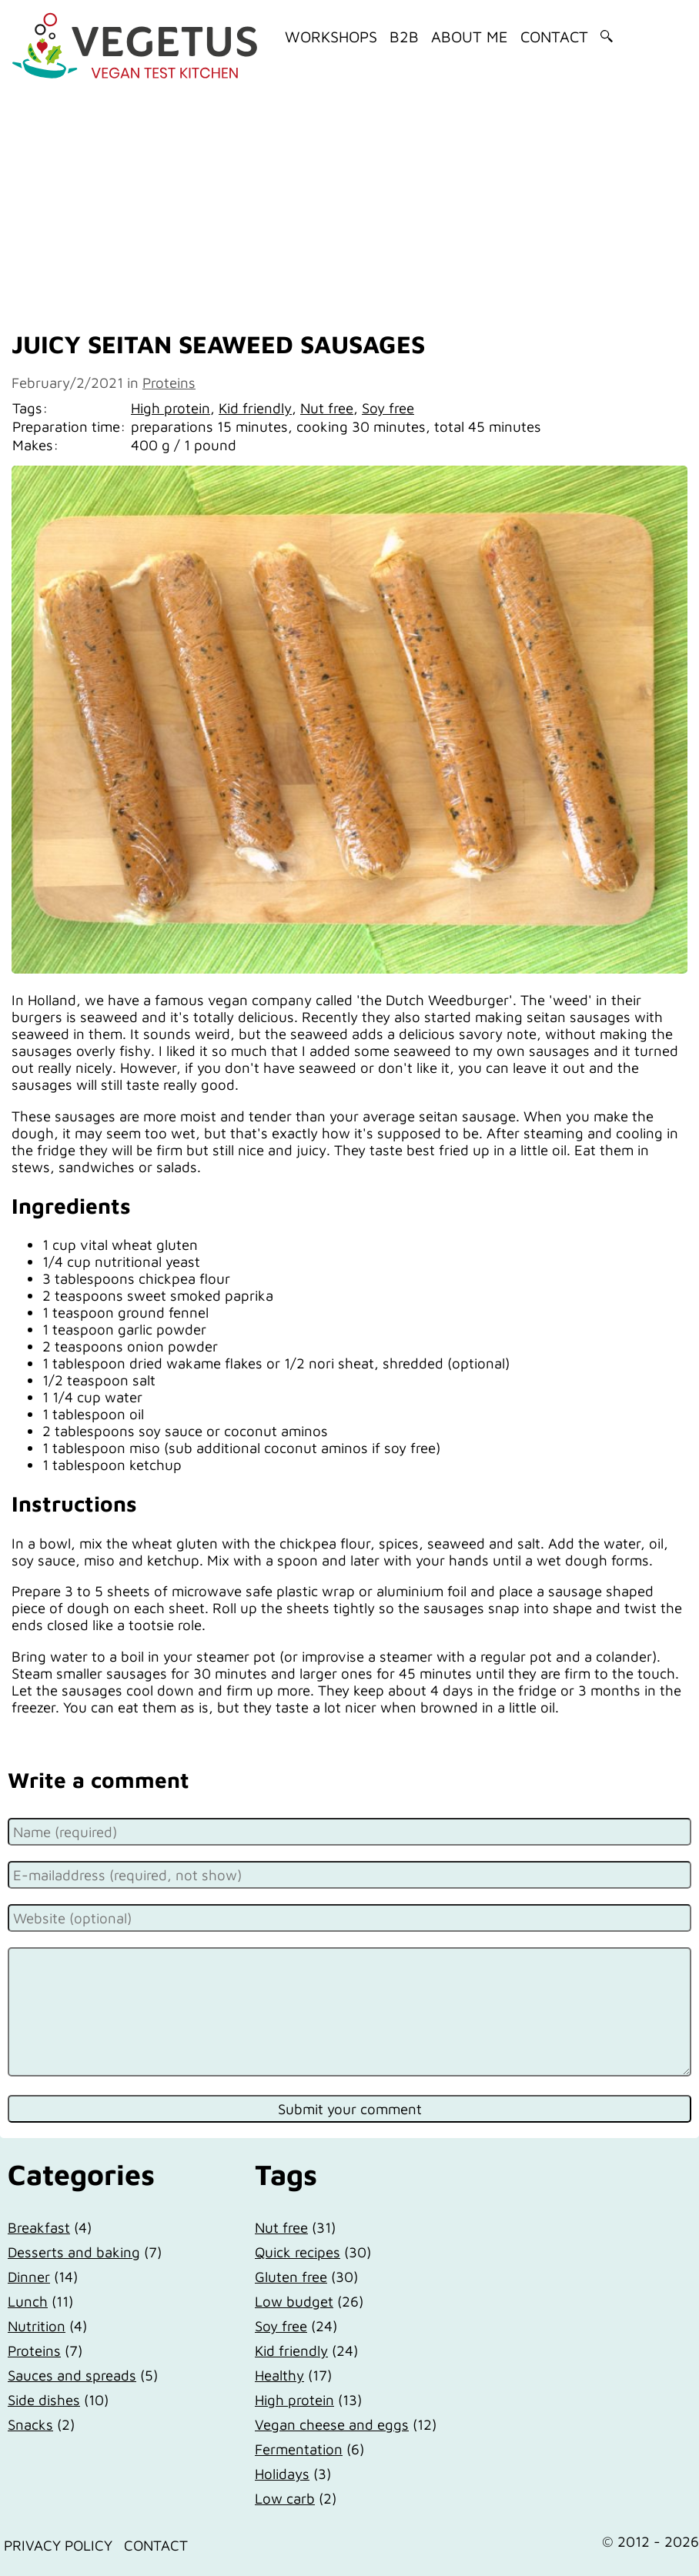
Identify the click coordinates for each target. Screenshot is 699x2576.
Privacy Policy (58, 2545)
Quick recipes (297, 2252)
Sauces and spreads (72, 2375)
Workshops (331, 36)
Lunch (28, 2301)
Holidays (282, 2473)
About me (469, 36)
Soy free (388, 407)
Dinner (29, 2276)
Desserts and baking (74, 2252)
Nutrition (36, 2325)
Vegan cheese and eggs (332, 2424)
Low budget (294, 2301)
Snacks (30, 2424)
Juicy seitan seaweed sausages (218, 344)
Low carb (285, 2498)
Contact (554, 36)
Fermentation (299, 2449)
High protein (170, 407)
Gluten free (291, 2276)
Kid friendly (255, 407)
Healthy (279, 2375)
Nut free (326, 407)
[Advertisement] (349, 202)
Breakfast (39, 2227)
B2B (404, 36)
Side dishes (44, 2399)
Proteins (169, 382)
